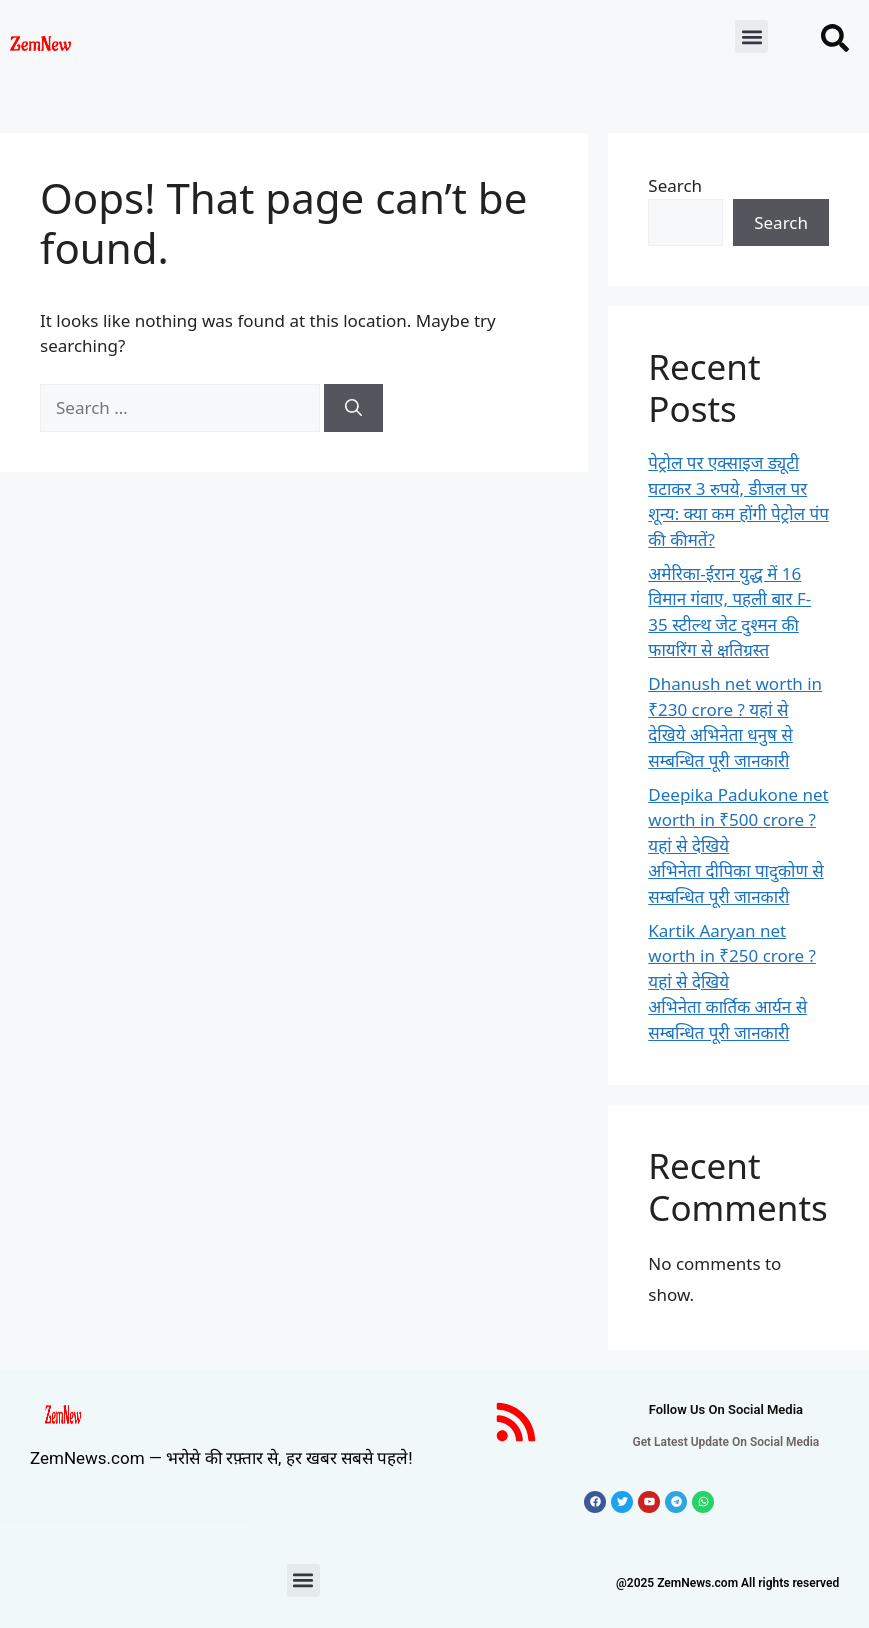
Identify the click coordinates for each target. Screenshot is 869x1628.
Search (675, 185)
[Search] (353, 408)
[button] (751, 36)
